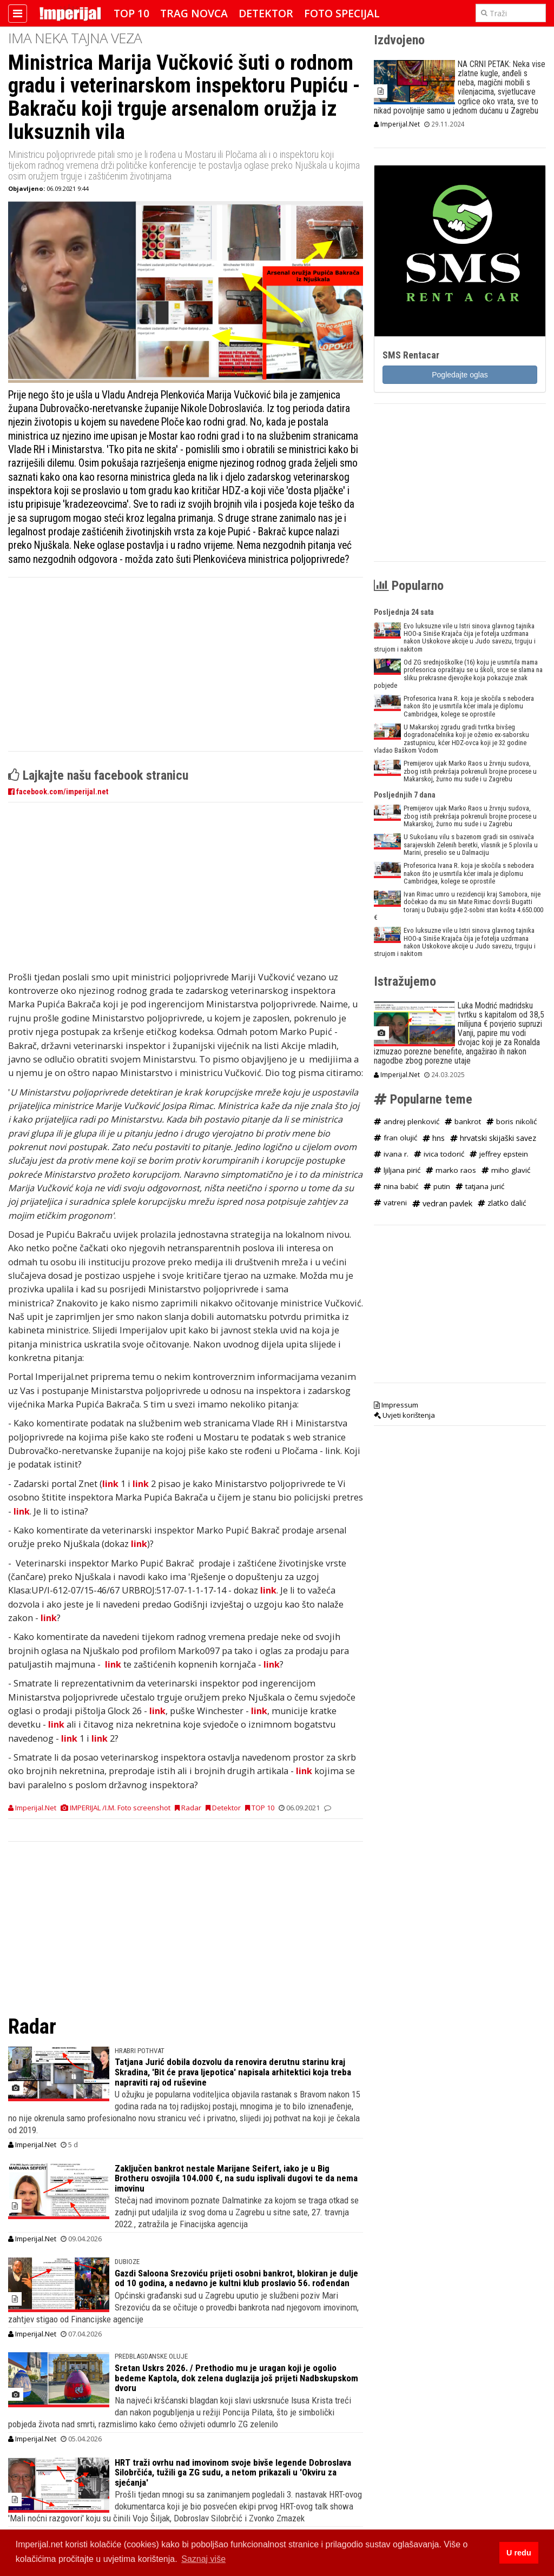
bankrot (463, 1121)
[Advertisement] (185, 670)
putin (437, 1186)
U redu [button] (518, 2552)
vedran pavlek (442, 1203)
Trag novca (194, 13)
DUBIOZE (127, 2262)
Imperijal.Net (32, 1808)
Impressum (396, 1405)
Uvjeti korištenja (404, 1415)
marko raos (451, 1170)
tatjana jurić (480, 1186)
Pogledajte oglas (460, 374)
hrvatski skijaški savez (493, 1138)
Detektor (266, 13)
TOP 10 (131, 13)
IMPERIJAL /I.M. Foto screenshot (115, 1808)
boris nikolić (511, 1121)
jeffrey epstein (499, 1154)
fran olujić (395, 1138)
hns (434, 1138)
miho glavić (506, 1170)
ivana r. (391, 1154)
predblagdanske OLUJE (151, 2356)
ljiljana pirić (397, 1170)
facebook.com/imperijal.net (58, 791)
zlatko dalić (502, 1203)
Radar (188, 1808)
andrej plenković (406, 1121)
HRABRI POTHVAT (139, 2051)
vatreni (390, 1202)
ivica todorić (439, 1154)
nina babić (396, 1186)
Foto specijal (342, 13)
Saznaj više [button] (203, 2559)
